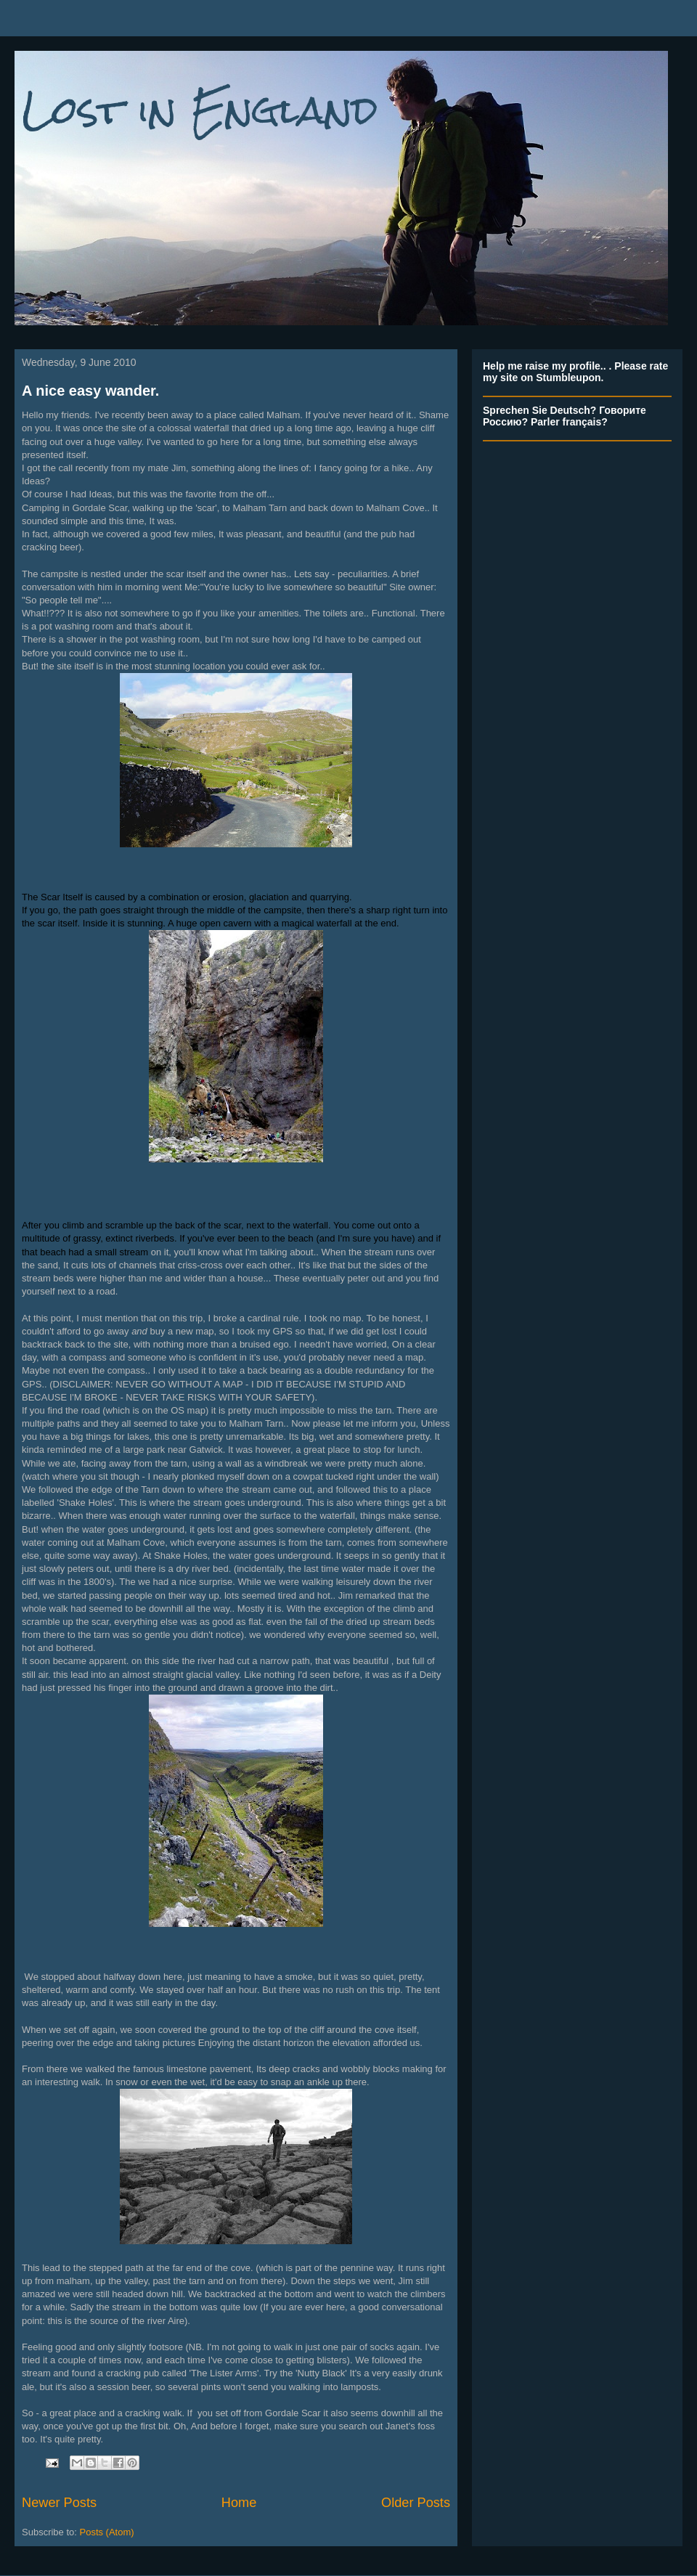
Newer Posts (59, 2502)
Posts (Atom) (107, 2532)
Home (239, 2502)
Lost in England (200, 110)
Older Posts (415, 2502)
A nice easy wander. (90, 391)
